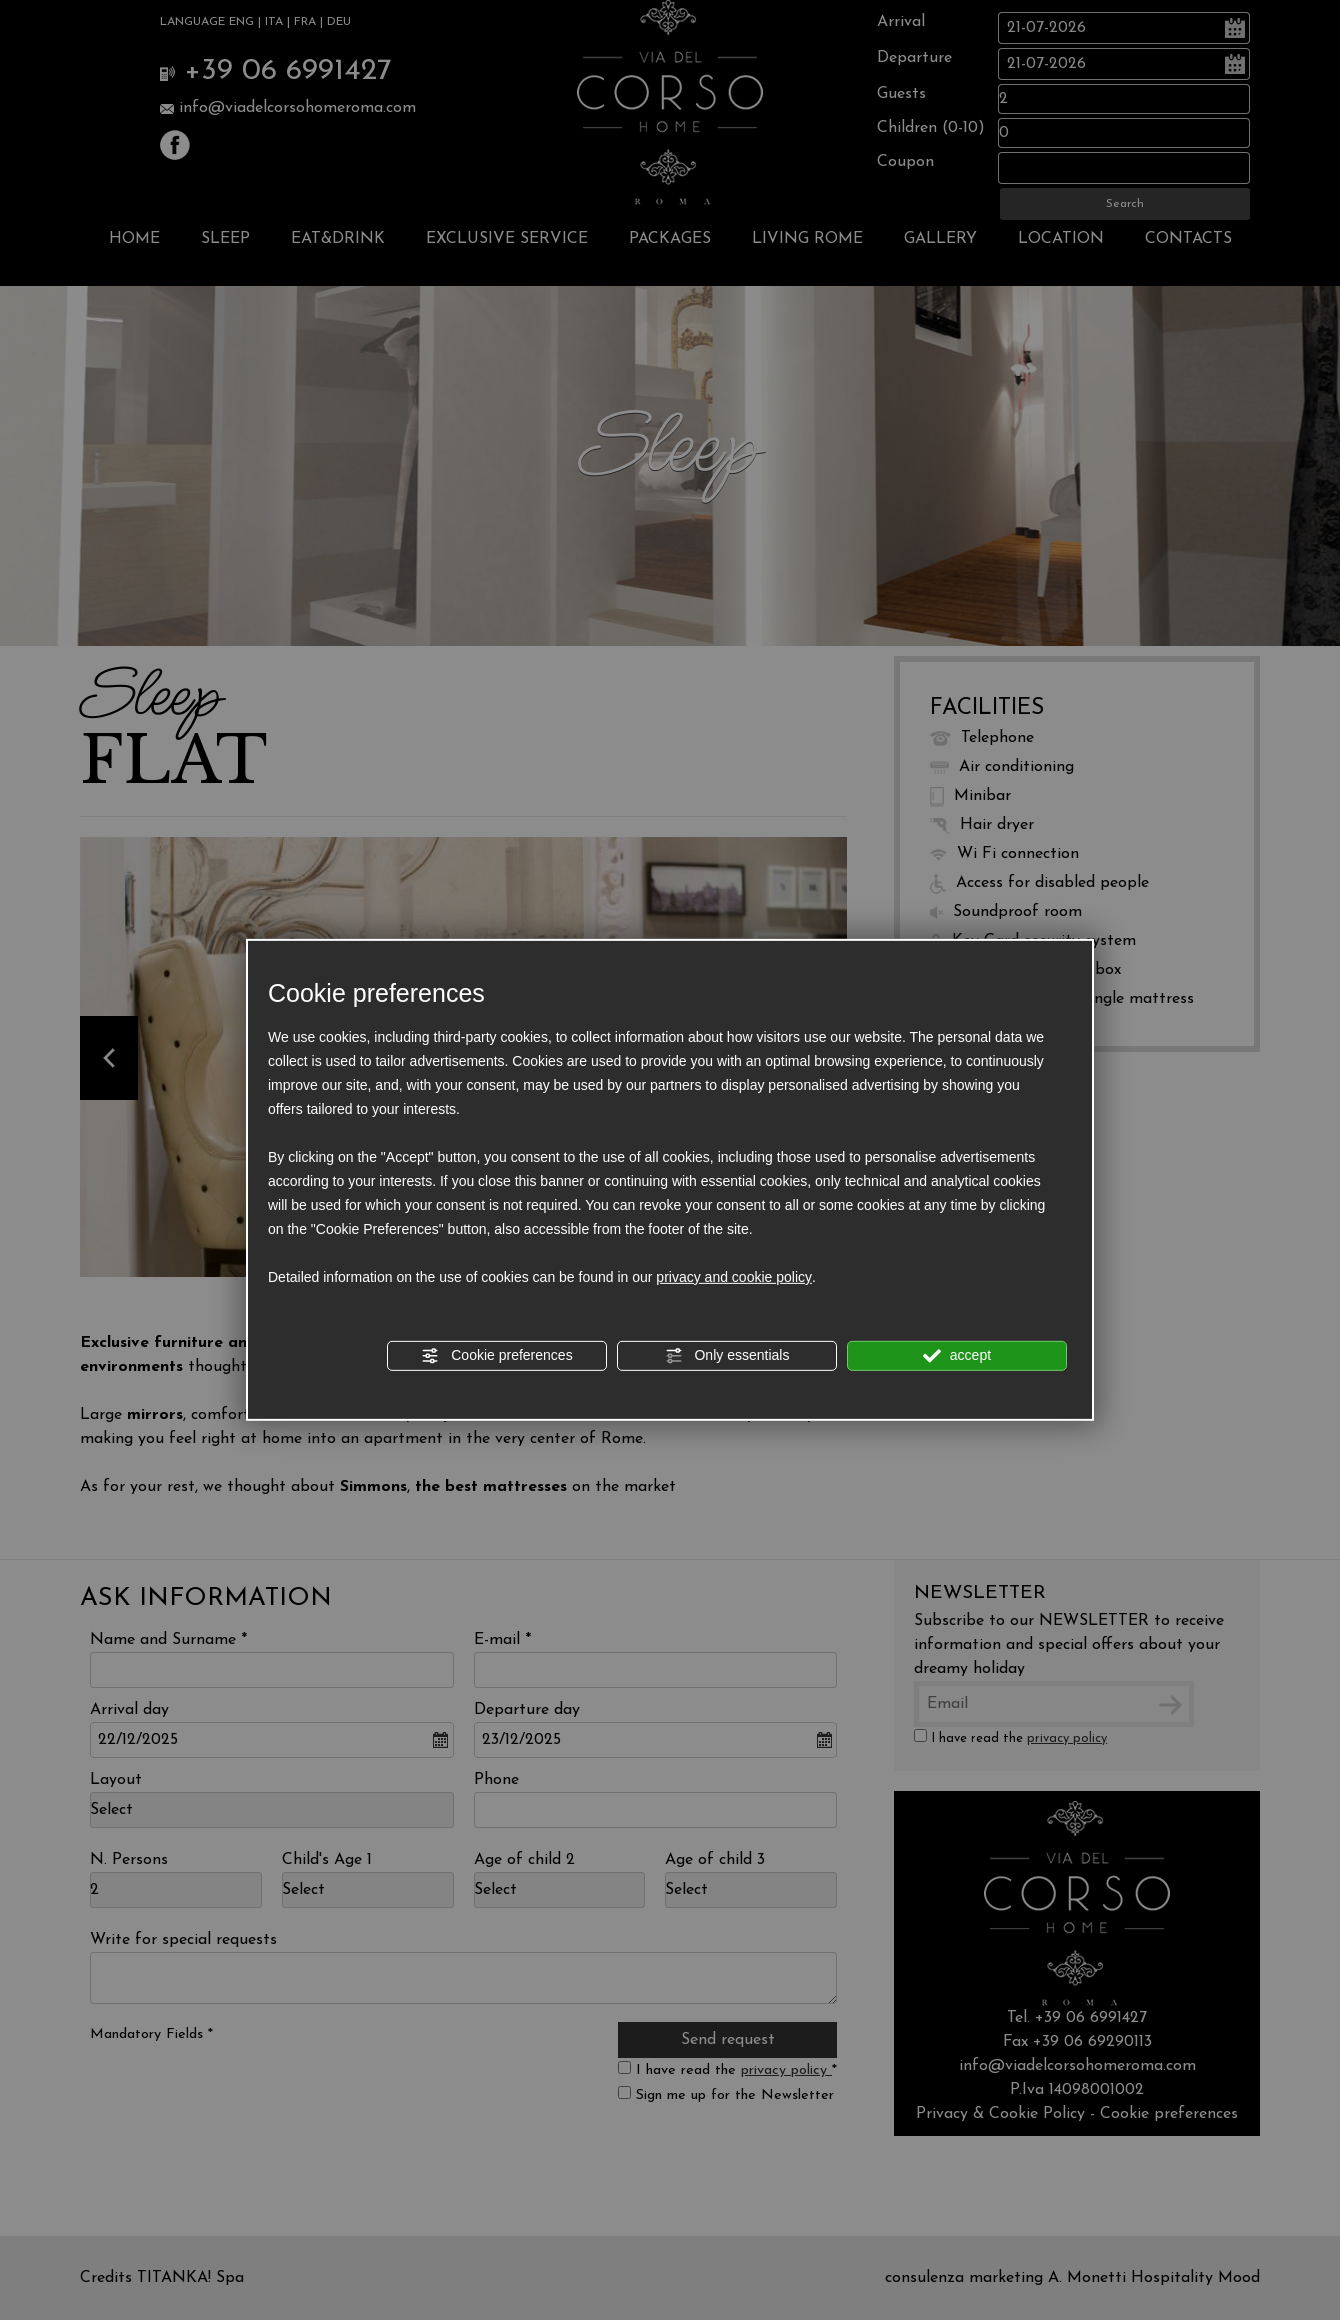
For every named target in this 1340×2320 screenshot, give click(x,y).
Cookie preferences (496, 1356)
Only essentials (727, 1356)
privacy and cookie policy (734, 1277)
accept (957, 1356)
